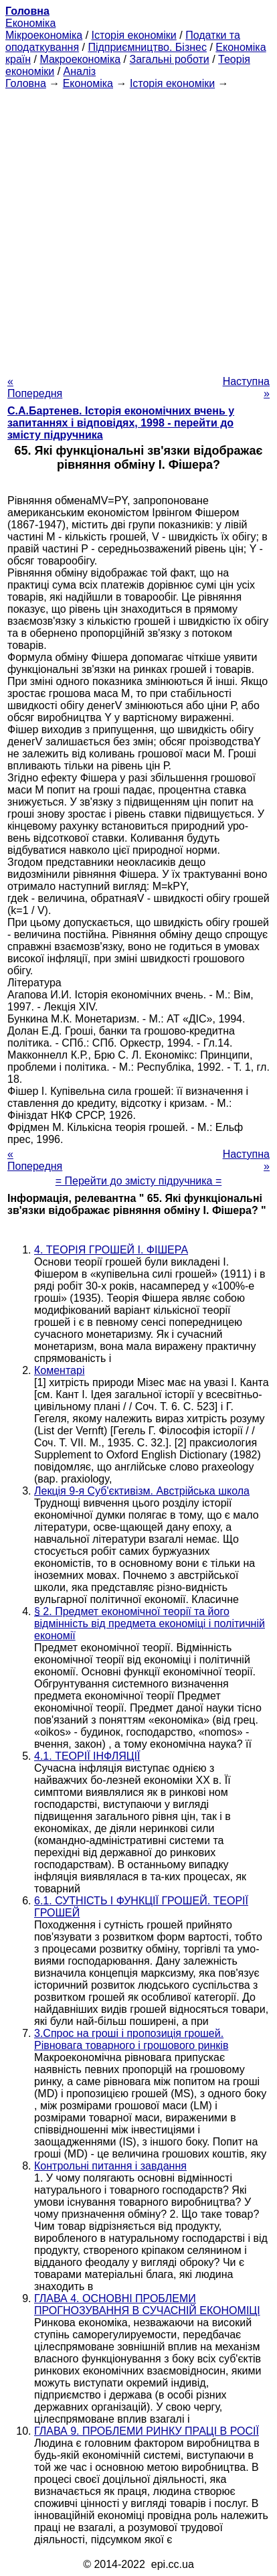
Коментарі (59, 1370)
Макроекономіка (79, 59)
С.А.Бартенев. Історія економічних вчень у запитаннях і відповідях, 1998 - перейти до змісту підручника (120, 423)
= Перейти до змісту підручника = (139, 1181)
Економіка (30, 23)
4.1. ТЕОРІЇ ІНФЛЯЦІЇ (87, 1756)
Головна (25, 83)
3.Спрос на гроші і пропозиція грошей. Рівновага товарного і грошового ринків (131, 2039)
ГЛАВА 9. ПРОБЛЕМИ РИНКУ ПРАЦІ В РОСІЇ (146, 2431)
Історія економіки (134, 35)
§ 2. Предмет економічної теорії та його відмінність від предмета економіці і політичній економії (149, 1623)
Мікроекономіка (43, 35)
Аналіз (80, 71)
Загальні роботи (169, 59)
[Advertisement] (138, 228)
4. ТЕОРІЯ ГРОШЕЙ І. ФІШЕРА (111, 1250)
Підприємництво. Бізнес (147, 47)
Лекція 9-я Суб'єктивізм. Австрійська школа (142, 1491)
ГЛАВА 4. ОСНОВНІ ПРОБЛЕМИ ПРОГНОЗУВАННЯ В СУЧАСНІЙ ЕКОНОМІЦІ (147, 2304)
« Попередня (34, 387)
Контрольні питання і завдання (110, 2166)
